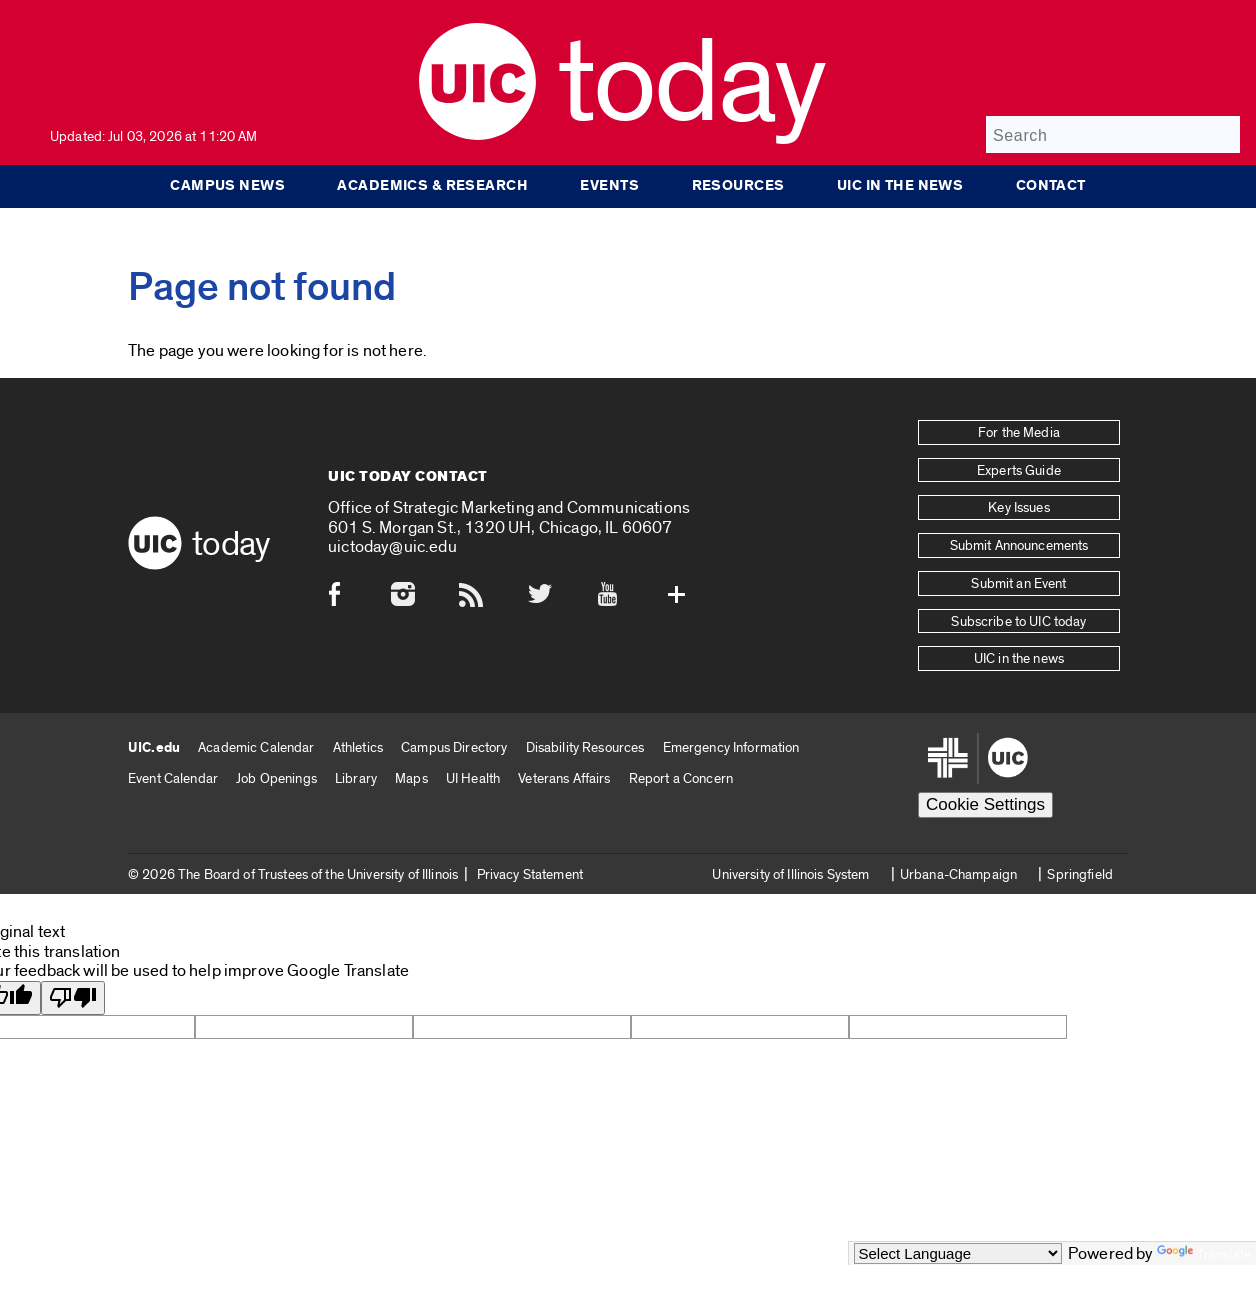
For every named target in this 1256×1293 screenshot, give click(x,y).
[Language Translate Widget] (958, 1253)
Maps (411, 777)
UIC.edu (154, 747)
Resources (738, 186)
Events (609, 186)
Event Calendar (173, 777)
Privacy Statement (530, 873)
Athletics (358, 746)
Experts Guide (1019, 470)
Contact (1055, 186)
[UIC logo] (477, 135)
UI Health (473, 777)
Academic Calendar (256, 746)
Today (691, 84)
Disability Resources (585, 746)
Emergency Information (731, 746)
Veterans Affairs (564, 777)
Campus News (222, 186)
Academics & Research (429, 186)
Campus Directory (454, 746)
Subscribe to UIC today (1018, 621)
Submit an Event (1018, 583)
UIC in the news (903, 186)
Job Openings (276, 777)
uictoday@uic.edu (392, 546)
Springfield (1080, 873)
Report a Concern (681, 777)
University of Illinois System (790, 873)
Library (356, 777)
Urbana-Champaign (958, 873)
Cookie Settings (985, 803)
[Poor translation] (73, 997)
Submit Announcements (1019, 546)
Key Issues (1018, 508)
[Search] (1113, 134)
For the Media (1019, 433)
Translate (1204, 1254)
